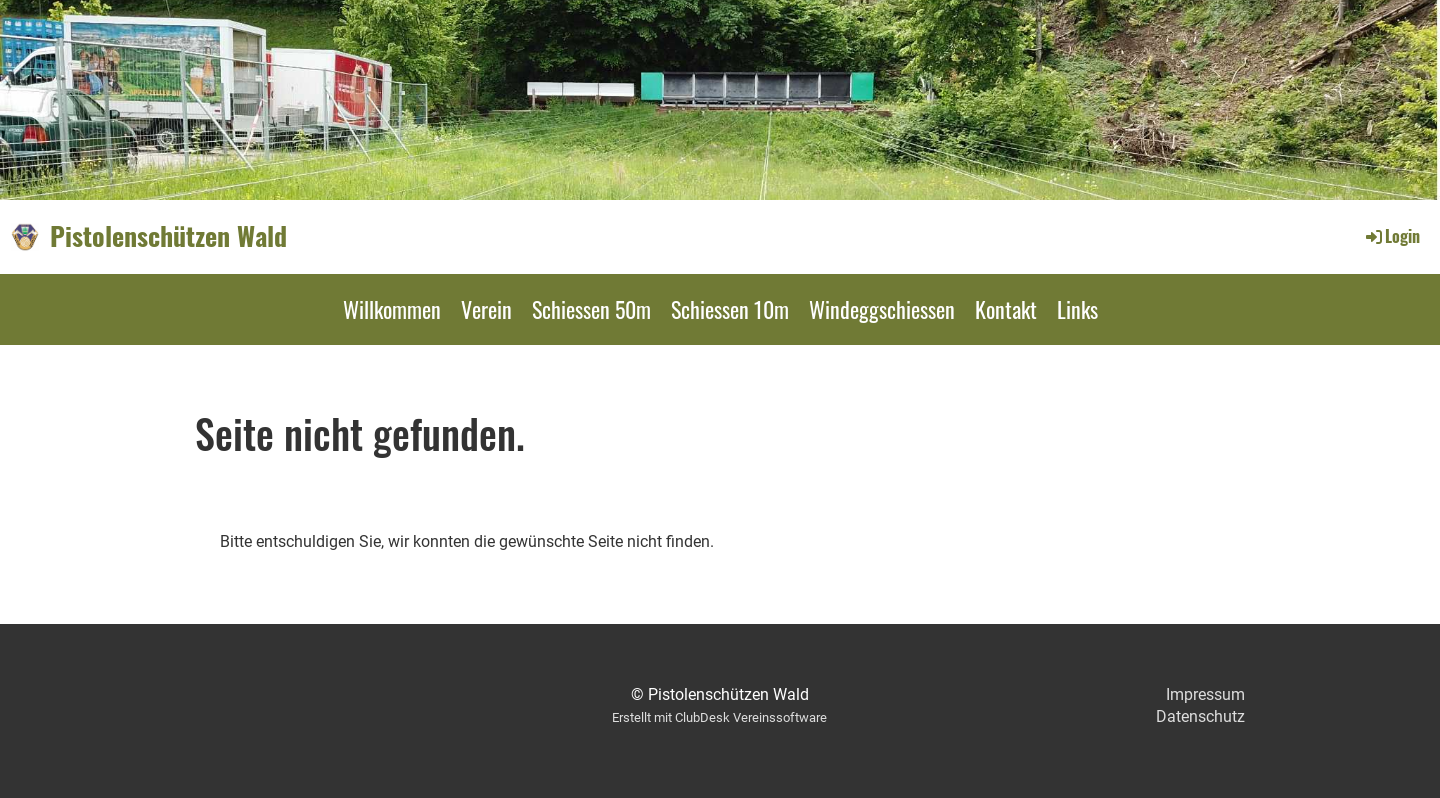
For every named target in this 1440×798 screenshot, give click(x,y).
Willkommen (392, 309)
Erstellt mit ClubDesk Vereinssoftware (719, 717)
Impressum (1205, 694)
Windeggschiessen (882, 309)
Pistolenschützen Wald (168, 236)
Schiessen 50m (591, 309)
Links (1077, 309)
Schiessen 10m (730, 309)
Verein (486, 309)
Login (1391, 236)
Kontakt (1006, 309)
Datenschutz (1200, 716)
